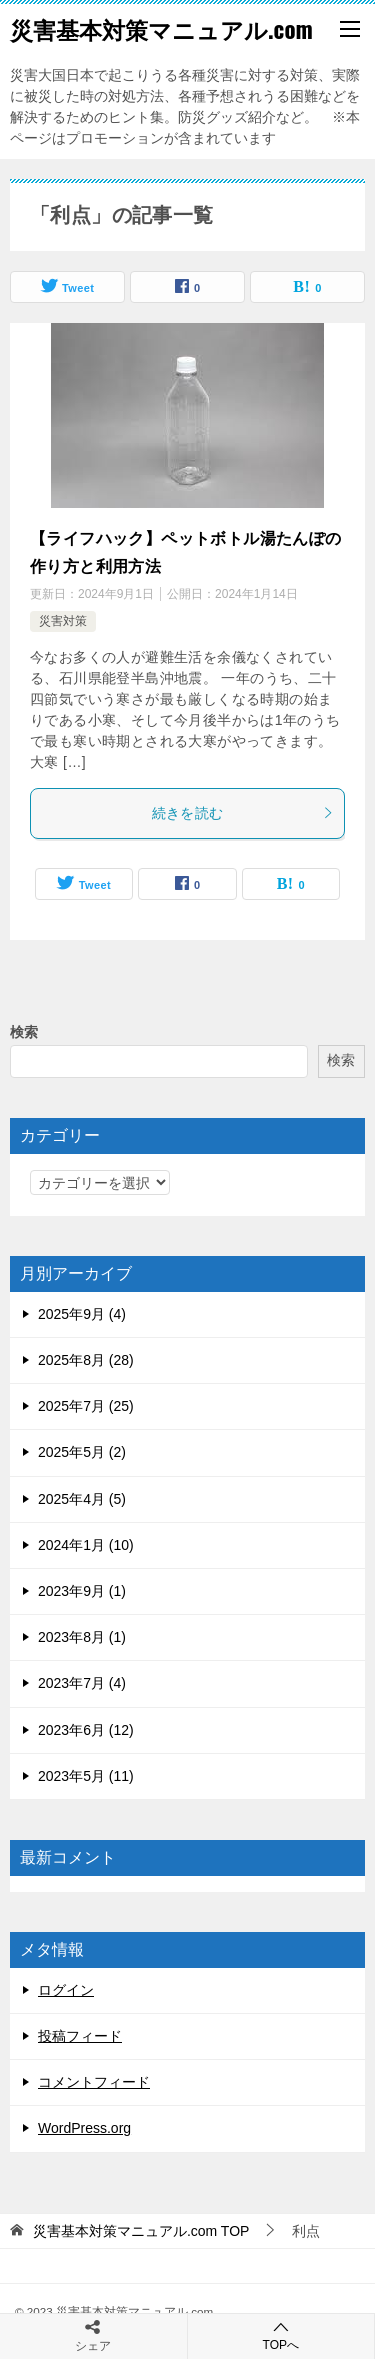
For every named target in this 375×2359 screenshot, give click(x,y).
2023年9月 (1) (82, 1591)
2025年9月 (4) (82, 1314)
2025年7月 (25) (86, 1406)
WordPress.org (84, 2128)
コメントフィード (94, 2082)
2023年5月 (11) (86, 1776)
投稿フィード (80, 2036)
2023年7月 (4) (82, 1683)
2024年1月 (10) (86, 1545)
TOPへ (281, 2335)
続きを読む (243, 813)
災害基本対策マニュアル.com (161, 29)
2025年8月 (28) (86, 1360)
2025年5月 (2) (82, 1452)
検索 (24, 1032)
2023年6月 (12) (86, 1730)
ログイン (66, 1990)
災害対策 (63, 621)
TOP (141, 2231)
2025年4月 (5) (82, 1499)
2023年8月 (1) (82, 1637)
